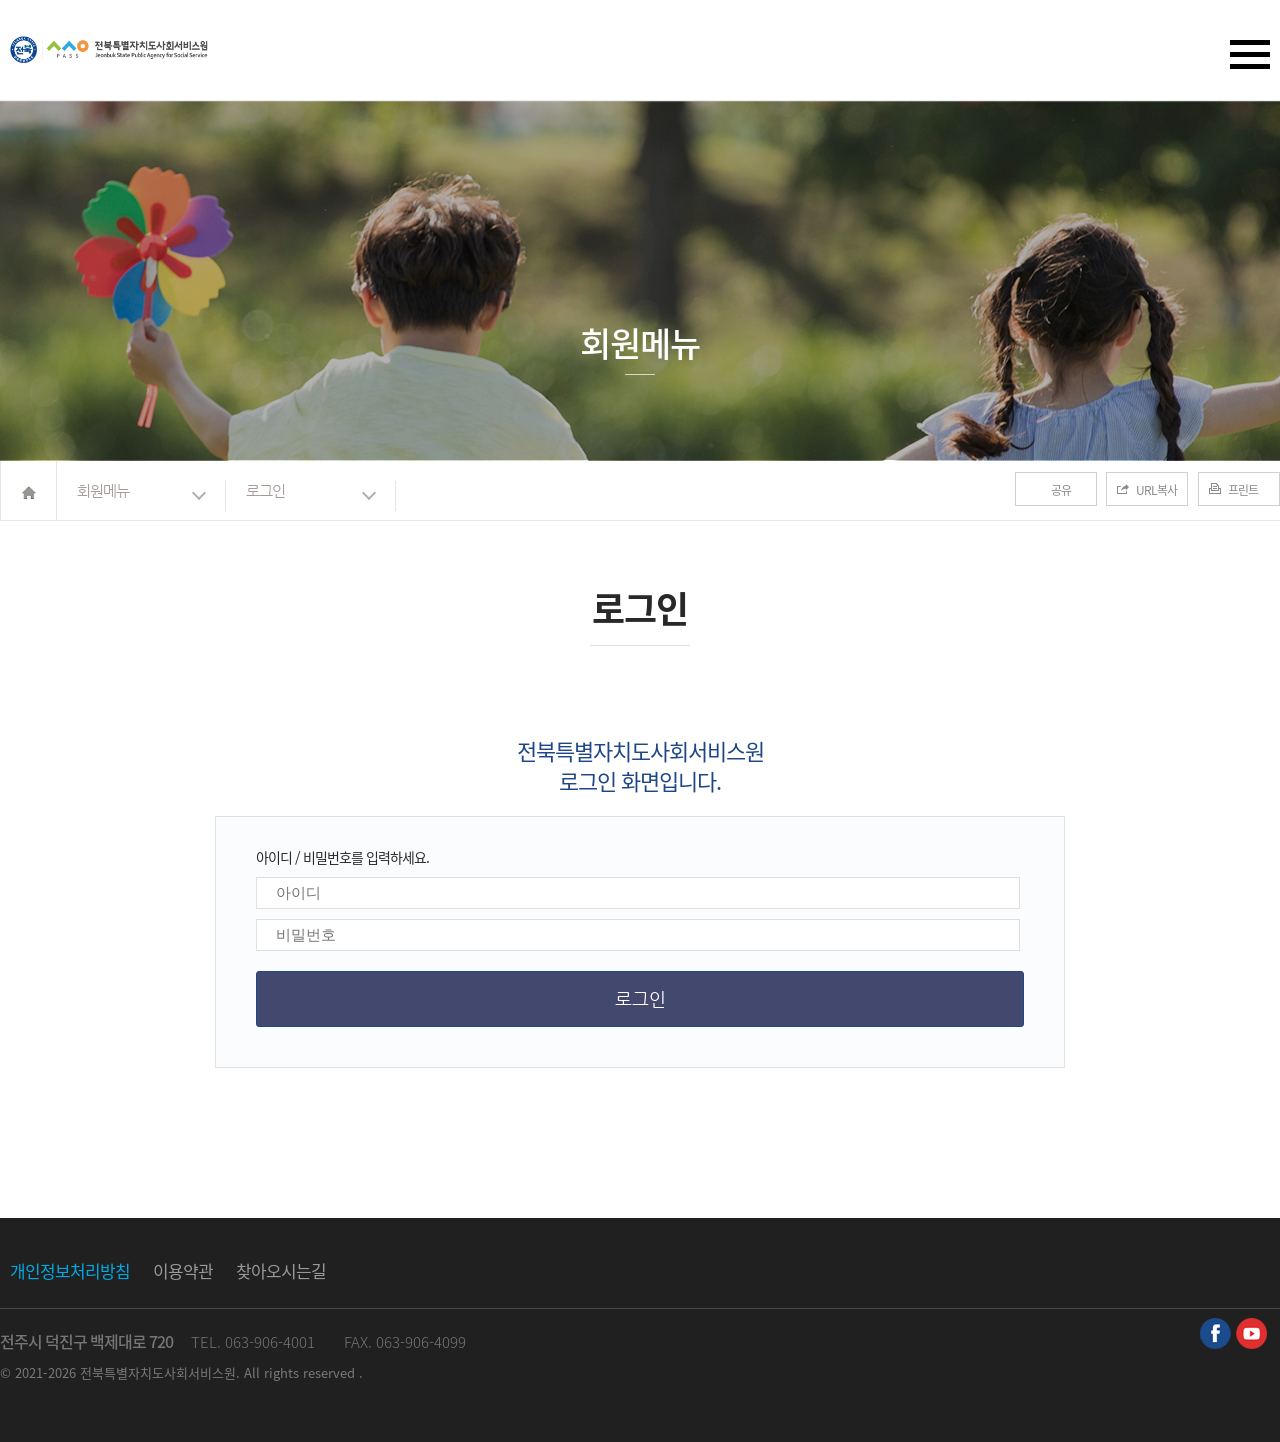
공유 (1061, 490)
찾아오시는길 (281, 1270)
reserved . (333, 1372)
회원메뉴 (103, 490)
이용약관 (183, 1270)
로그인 (265, 490)
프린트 (1243, 490)
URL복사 (1156, 490)
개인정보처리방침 (70, 1270)
